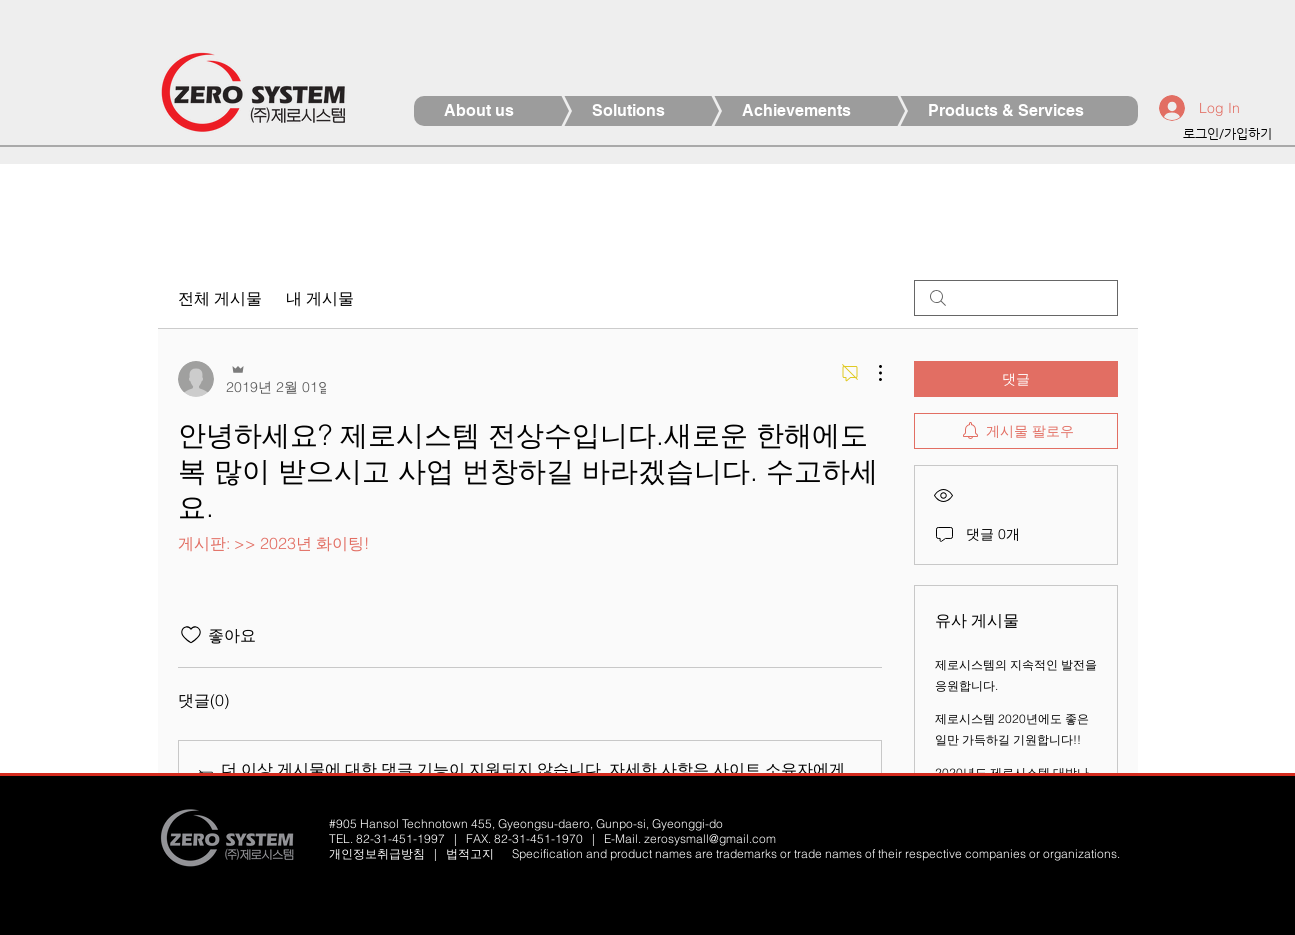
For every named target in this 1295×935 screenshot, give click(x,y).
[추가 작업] (870, 373)
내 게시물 (320, 298)
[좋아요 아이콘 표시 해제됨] (191, 635)
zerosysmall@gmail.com (710, 838)
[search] (1016, 298)
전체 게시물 (220, 298)
